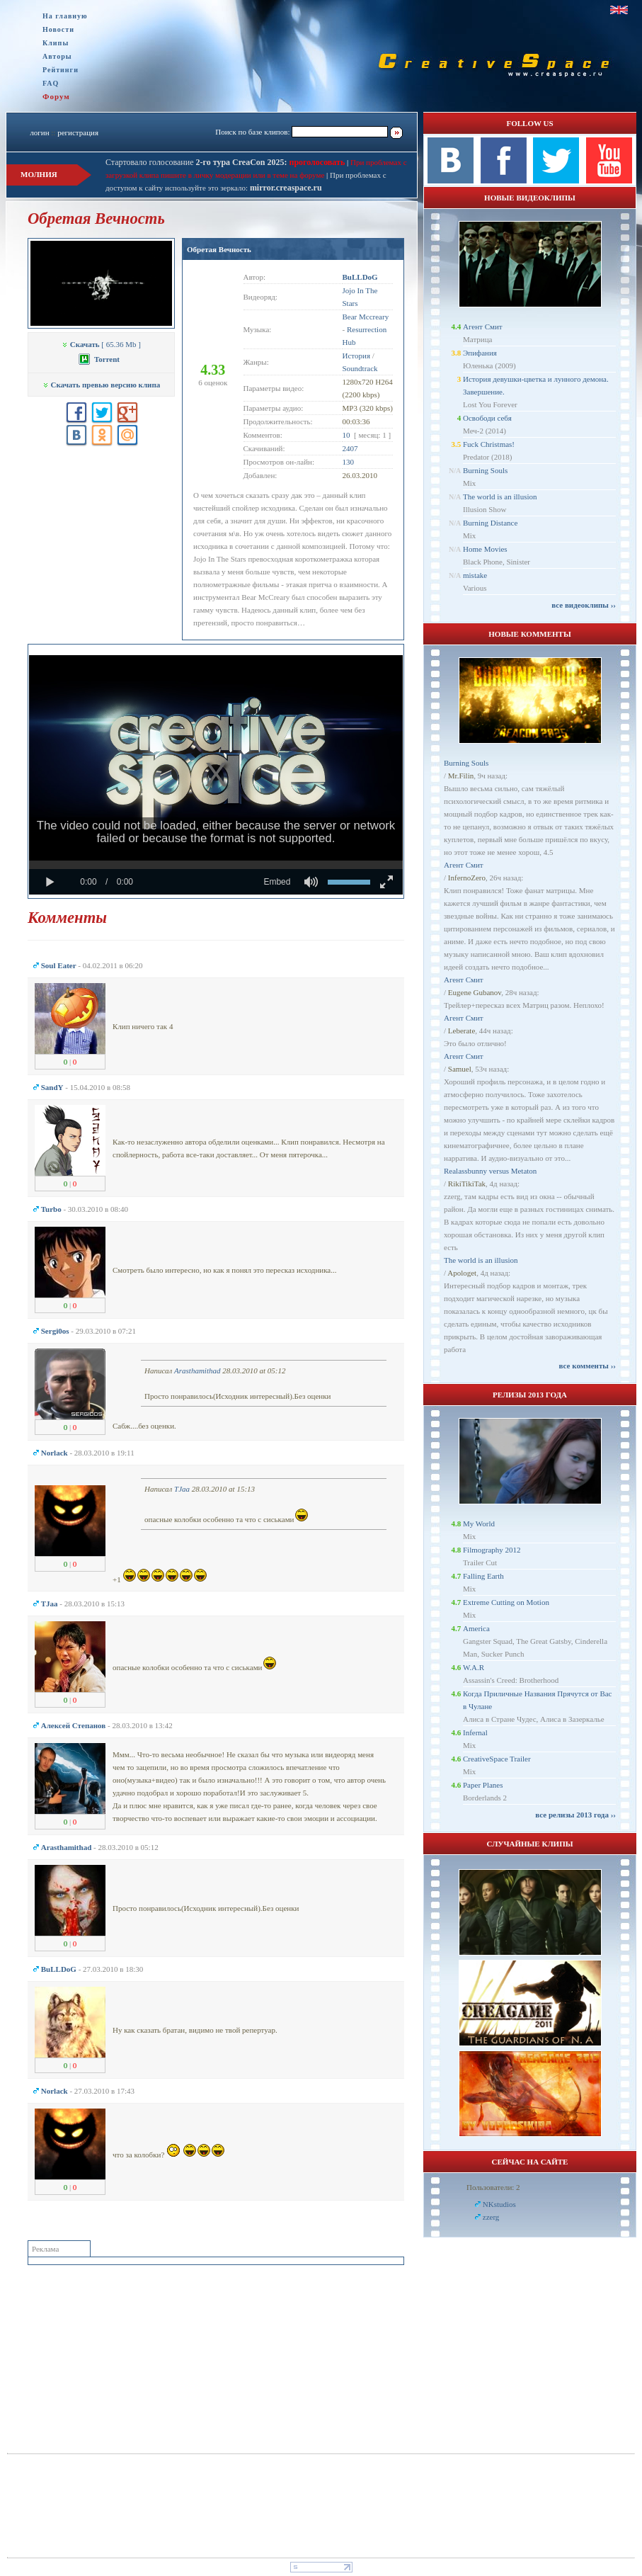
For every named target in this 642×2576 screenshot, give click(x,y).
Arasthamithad (197, 1370)
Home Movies (485, 549)
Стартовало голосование (196, 162)
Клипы (55, 43)
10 (346, 435)
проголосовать (316, 162)
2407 (350, 448)
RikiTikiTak (467, 1183)
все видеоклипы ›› (583, 605)
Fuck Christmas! (489, 444)
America (476, 1628)
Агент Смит (483, 326)
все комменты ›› (587, 1365)
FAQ (50, 83)
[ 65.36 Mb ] (101, 344)
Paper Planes (483, 1785)
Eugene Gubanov (474, 992)
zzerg (491, 2217)
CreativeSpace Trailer (497, 1758)
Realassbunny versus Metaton (490, 1171)
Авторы (57, 56)
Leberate (461, 1030)
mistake (475, 575)
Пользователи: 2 (493, 2187)
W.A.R (473, 1667)
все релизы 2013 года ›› (575, 1814)
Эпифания (480, 352)
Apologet (461, 1273)
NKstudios (499, 2204)
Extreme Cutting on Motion (506, 1602)
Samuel (459, 1069)
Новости (58, 29)
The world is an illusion (500, 496)
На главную (65, 16)
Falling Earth (483, 1576)
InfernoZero (467, 877)
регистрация (77, 132)
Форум (56, 96)
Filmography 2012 (492, 1549)
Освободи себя (487, 418)
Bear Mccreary (366, 316)
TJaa (182, 1489)
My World (479, 1523)
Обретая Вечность (219, 249)
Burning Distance (490, 522)
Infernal (475, 1732)
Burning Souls (485, 470)
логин (39, 132)
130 (349, 462)
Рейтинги (60, 70)
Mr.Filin (461, 775)
